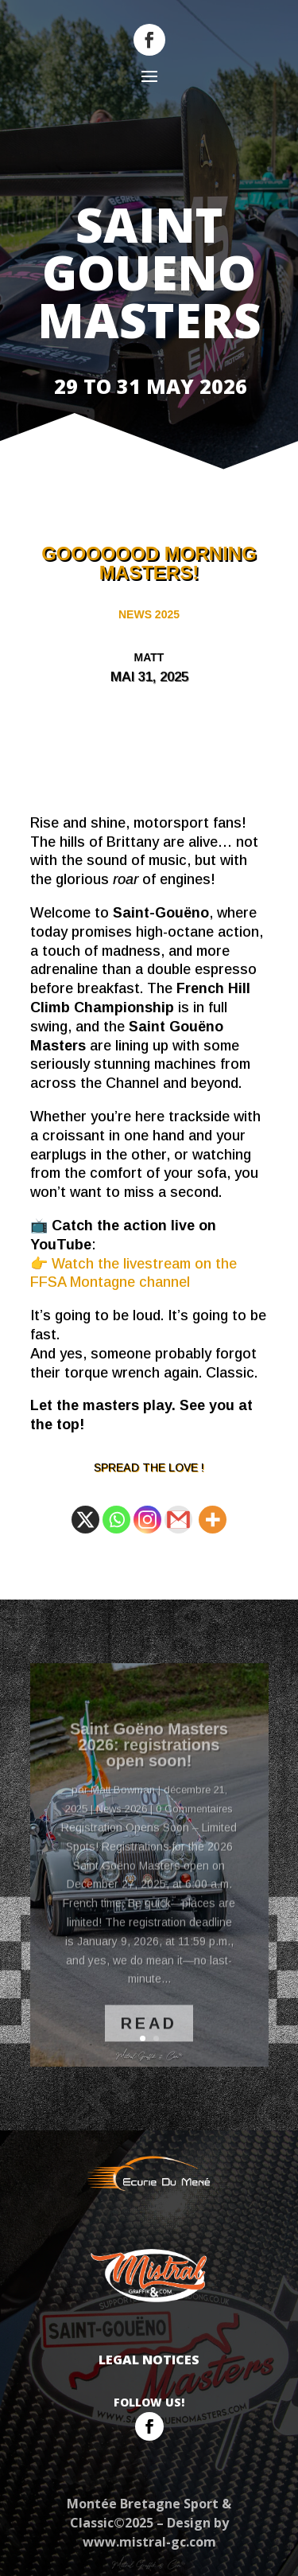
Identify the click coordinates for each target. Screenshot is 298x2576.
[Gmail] (178, 1520)
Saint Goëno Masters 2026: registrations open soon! (149, 1762)
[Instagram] (147, 1520)
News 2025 (149, 614)
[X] (85, 1520)
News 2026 (121, 1826)
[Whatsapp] (116, 1520)
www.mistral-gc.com (149, 2542)
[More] (212, 1520)
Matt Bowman (123, 1807)
